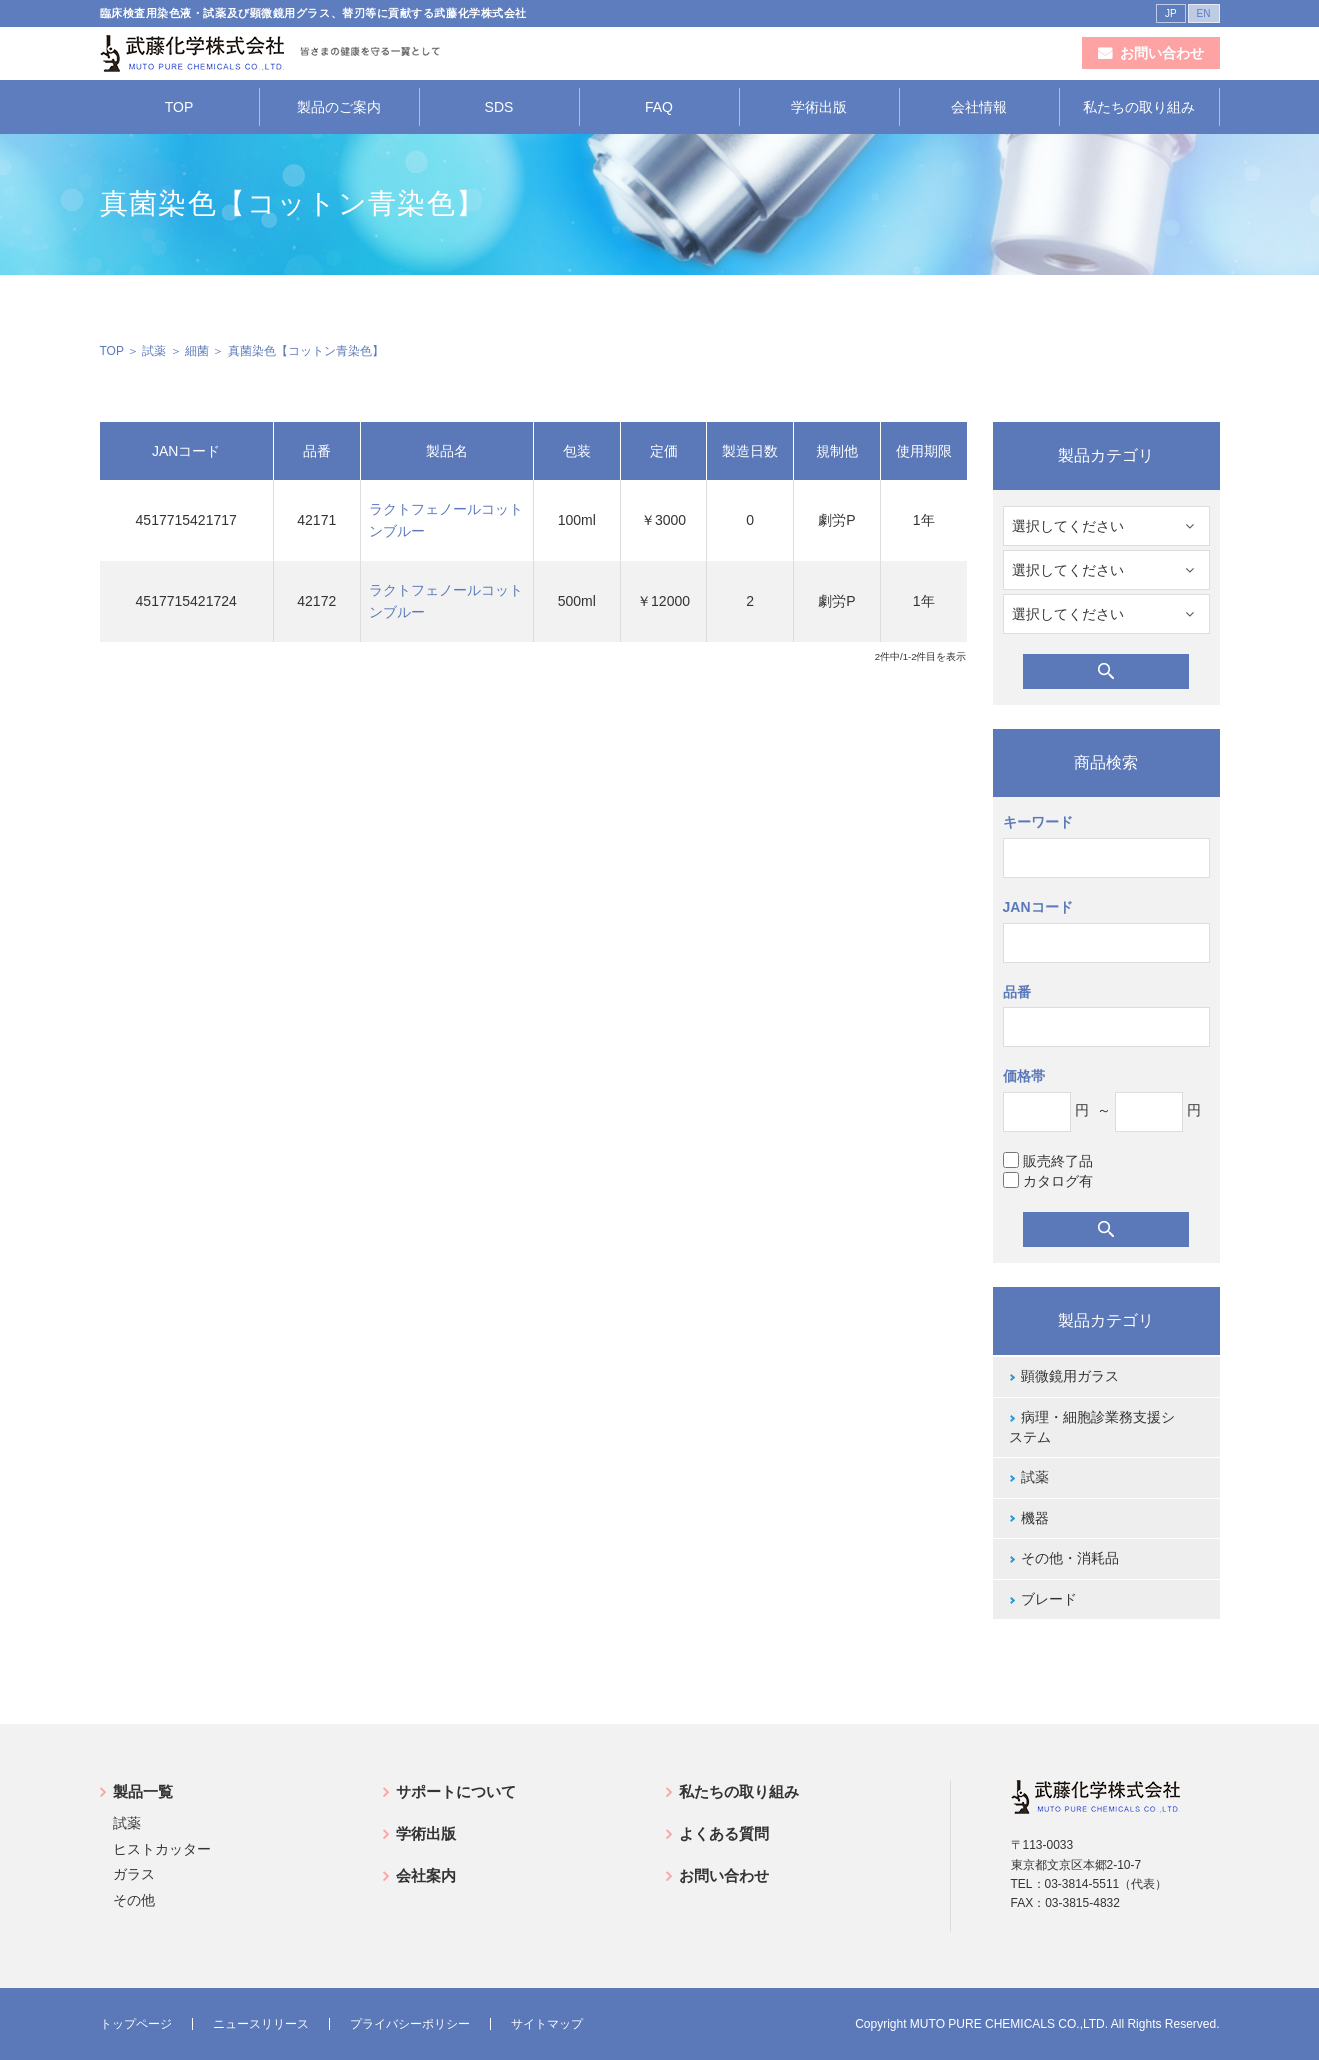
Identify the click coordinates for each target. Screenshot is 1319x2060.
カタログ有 (1048, 1180)
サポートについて (456, 1791)
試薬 (154, 351)
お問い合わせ (724, 1875)
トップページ (136, 2024)
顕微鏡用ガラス (1070, 1376)
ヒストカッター (162, 1849)
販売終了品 (1048, 1160)
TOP (179, 107)
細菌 (197, 351)
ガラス (134, 1874)
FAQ (659, 107)
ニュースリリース (261, 2024)
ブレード (1049, 1599)
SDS (499, 107)
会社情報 (979, 107)
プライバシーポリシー (410, 2024)
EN (1204, 13)
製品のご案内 (339, 107)
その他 (134, 1900)
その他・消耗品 (1070, 1558)
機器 (1035, 1518)
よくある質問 (724, 1833)
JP (1171, 13)
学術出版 (819, 107)
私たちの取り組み (1139, 107)
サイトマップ (547, 2024)
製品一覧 (143, 1791)
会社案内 (426, 1875)
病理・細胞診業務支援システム (1092, 1427)
